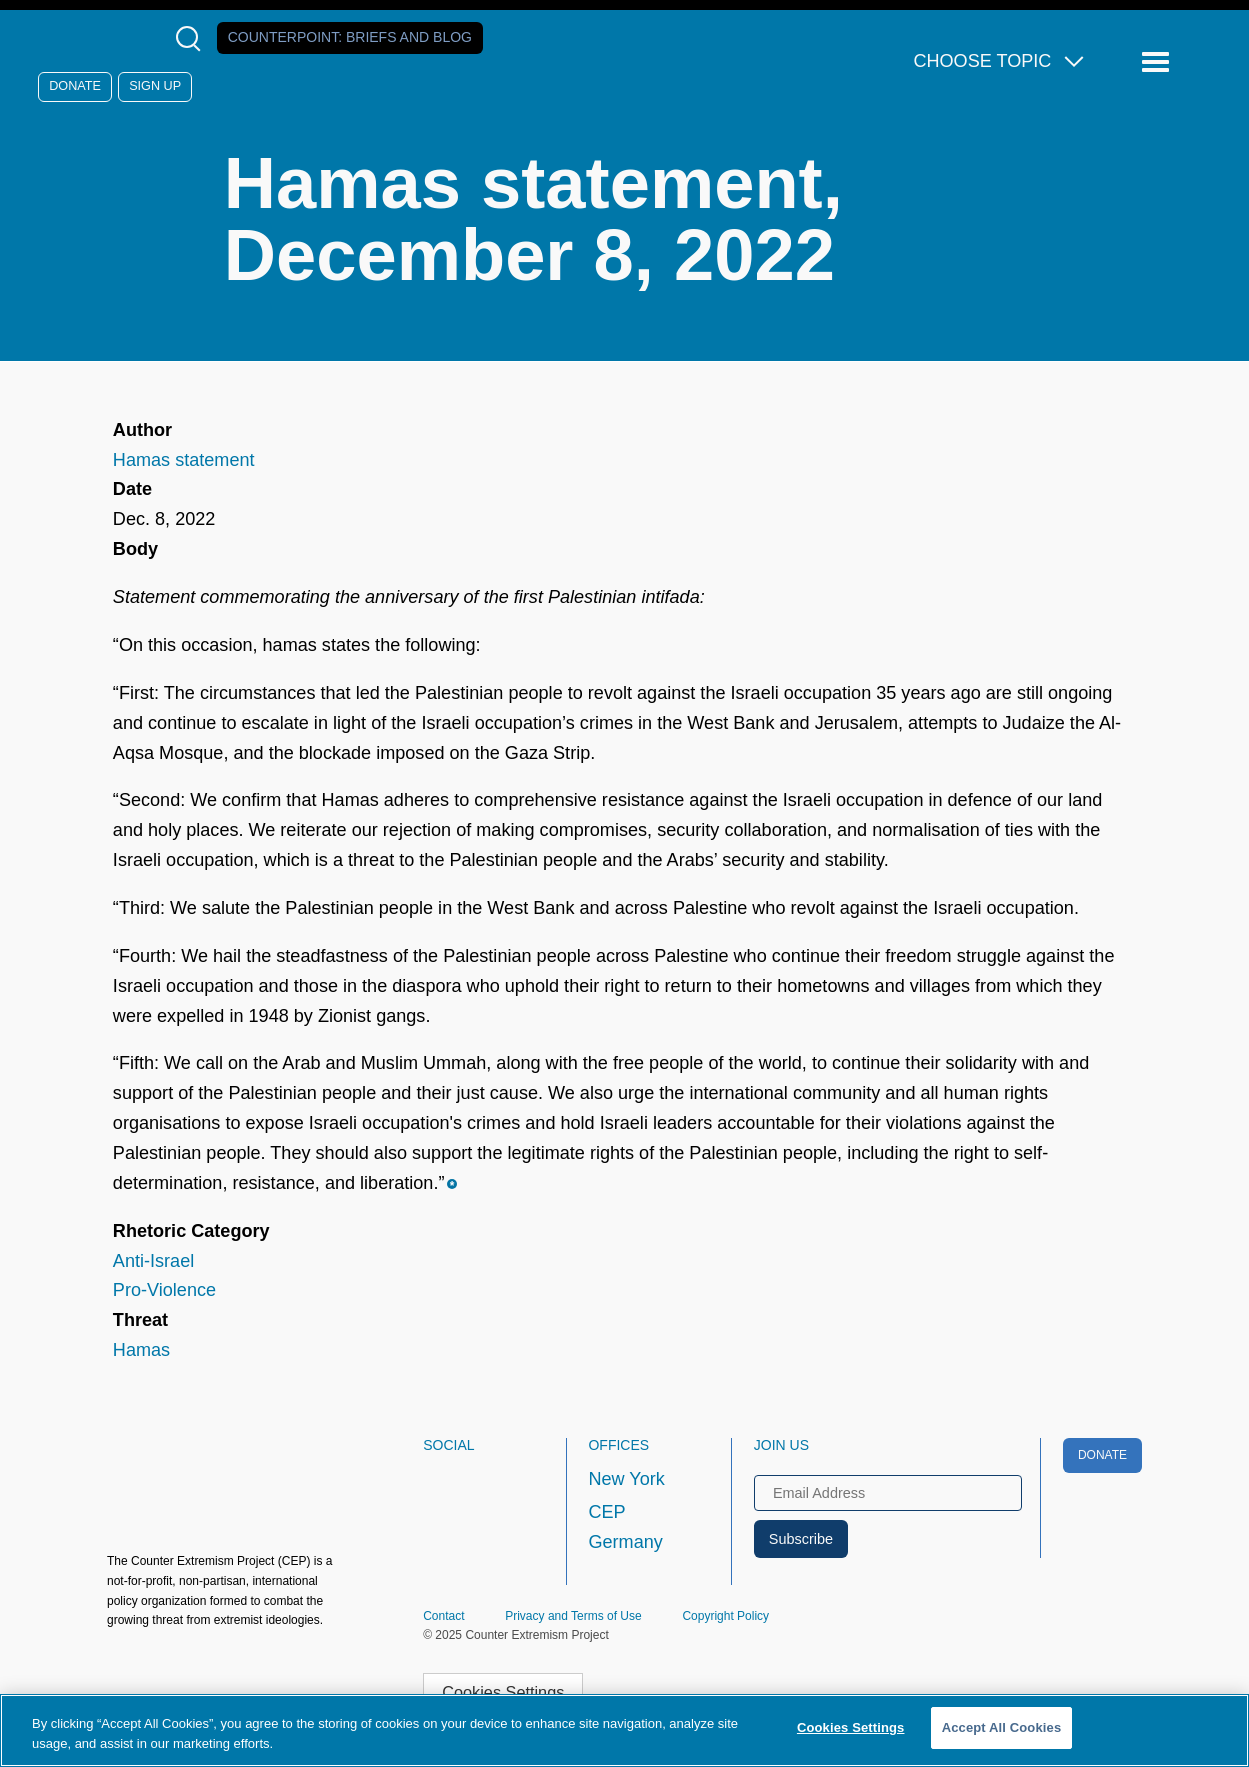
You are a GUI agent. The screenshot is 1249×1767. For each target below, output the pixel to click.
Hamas (141, 1350)
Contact (443, 1616)
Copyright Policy (725, 1616)
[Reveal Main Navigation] (1158, 62)
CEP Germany (625, 1527)
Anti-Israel (153, 1261)
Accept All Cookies (1002, 1727)
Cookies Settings (503, 1692)
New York (626, 1479)
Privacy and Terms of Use (573, 1616)
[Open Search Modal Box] (192, 38)
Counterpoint (350, 37)
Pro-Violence (164, 1290)
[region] (624, 1730)
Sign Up (155, 86)
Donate (75, 86)
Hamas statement (184, 460)
